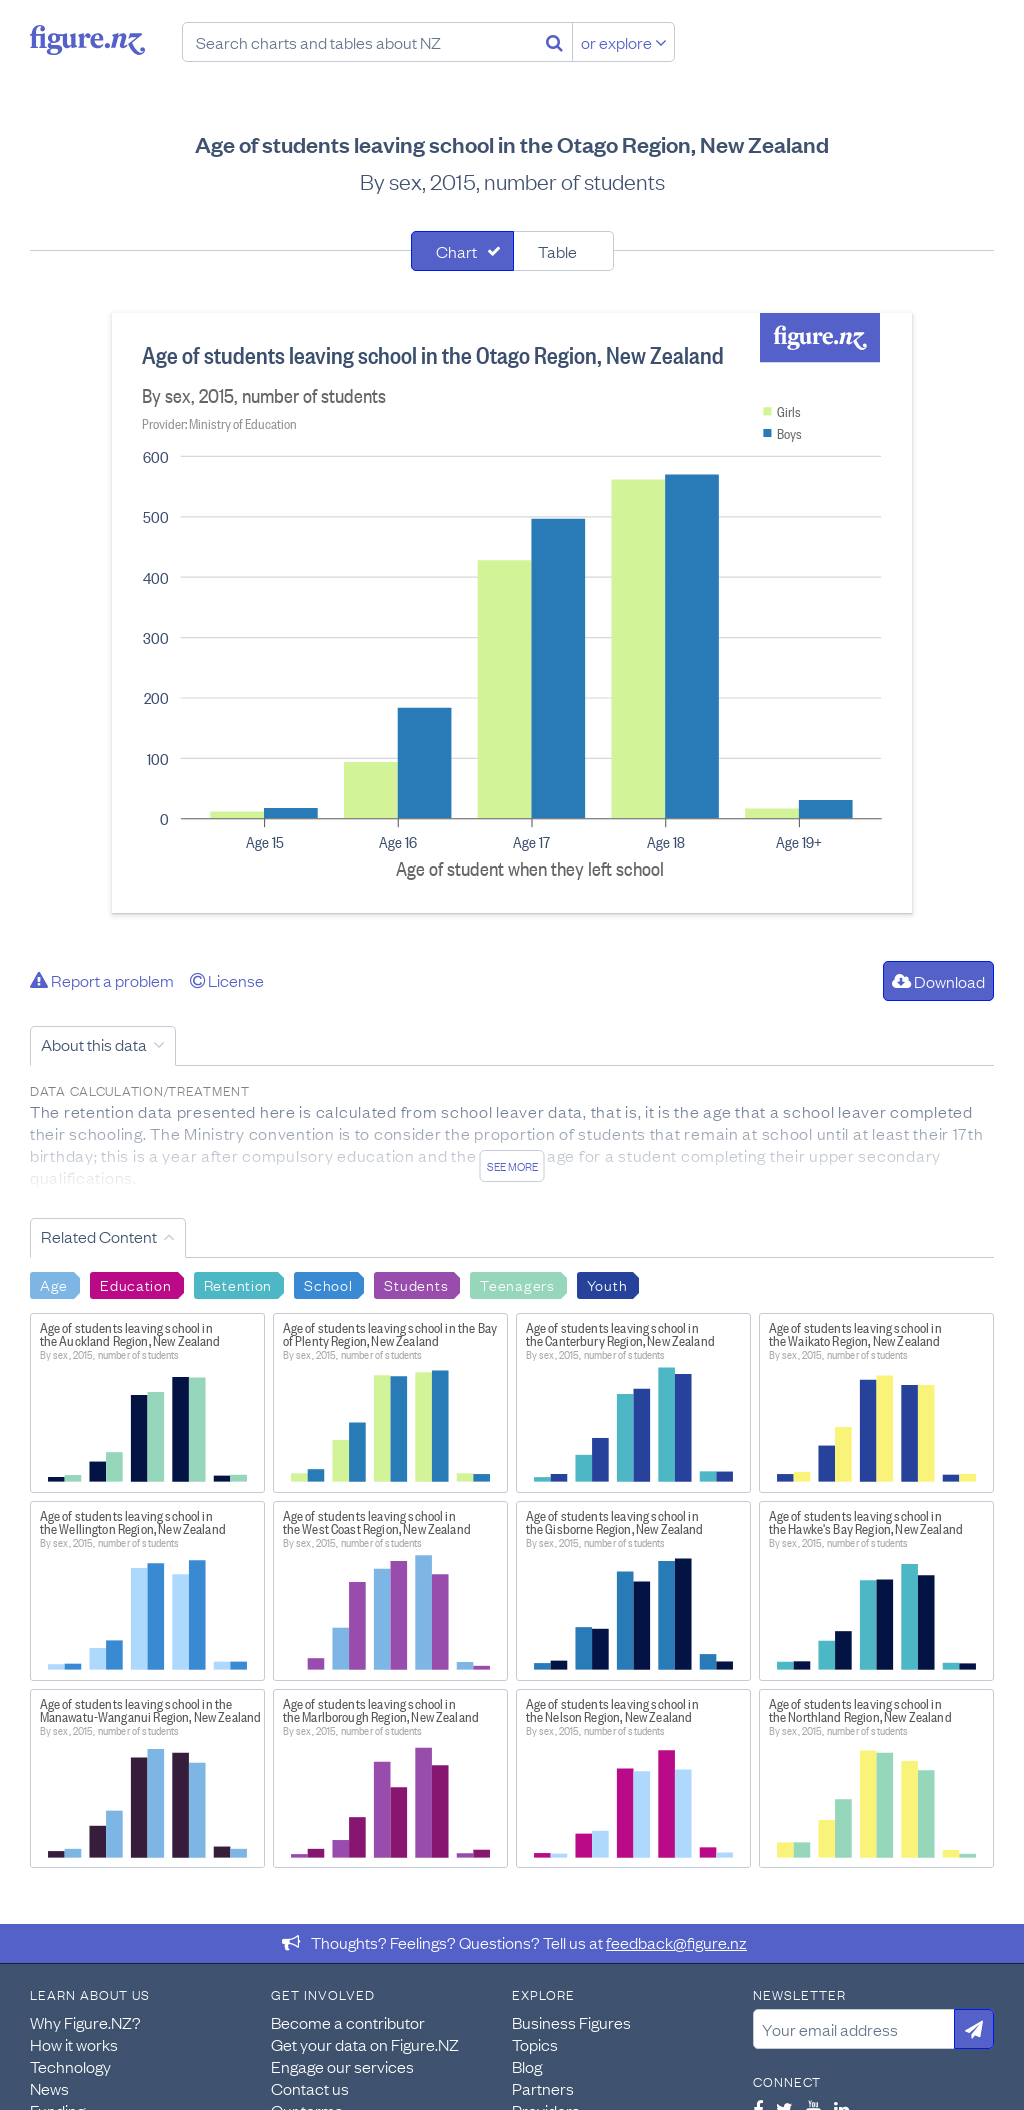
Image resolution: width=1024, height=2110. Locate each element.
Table (557, 251)
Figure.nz (87, 40)
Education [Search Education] (135, 1284)
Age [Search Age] (54, 1284)
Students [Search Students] (416, 1284)
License (227, 980)
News (49, 2088)
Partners (543, 2088)
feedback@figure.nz (676, 1942)
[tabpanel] (512, 613)
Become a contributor (348, 2022)
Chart (456, 251)
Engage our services (342, 2066)
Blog (527, 2066)
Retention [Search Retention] (238, 1284)
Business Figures (571, 2022)
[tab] (462, 251)
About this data (94, 1044)
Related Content (99, 1236)
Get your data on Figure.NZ (365, 2044)
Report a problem (102, 980)
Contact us (310, 2088)
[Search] (554, 42)
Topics (535, 2044)
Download (938, 981)
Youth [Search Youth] (607, 1284)
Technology (70, 2066)
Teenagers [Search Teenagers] (517, 1284)
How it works (74, 2044)
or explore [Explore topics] (624, 42)
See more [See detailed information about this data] (512, 1166)
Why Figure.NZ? (85, 2022)
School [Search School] (328, 1284)
